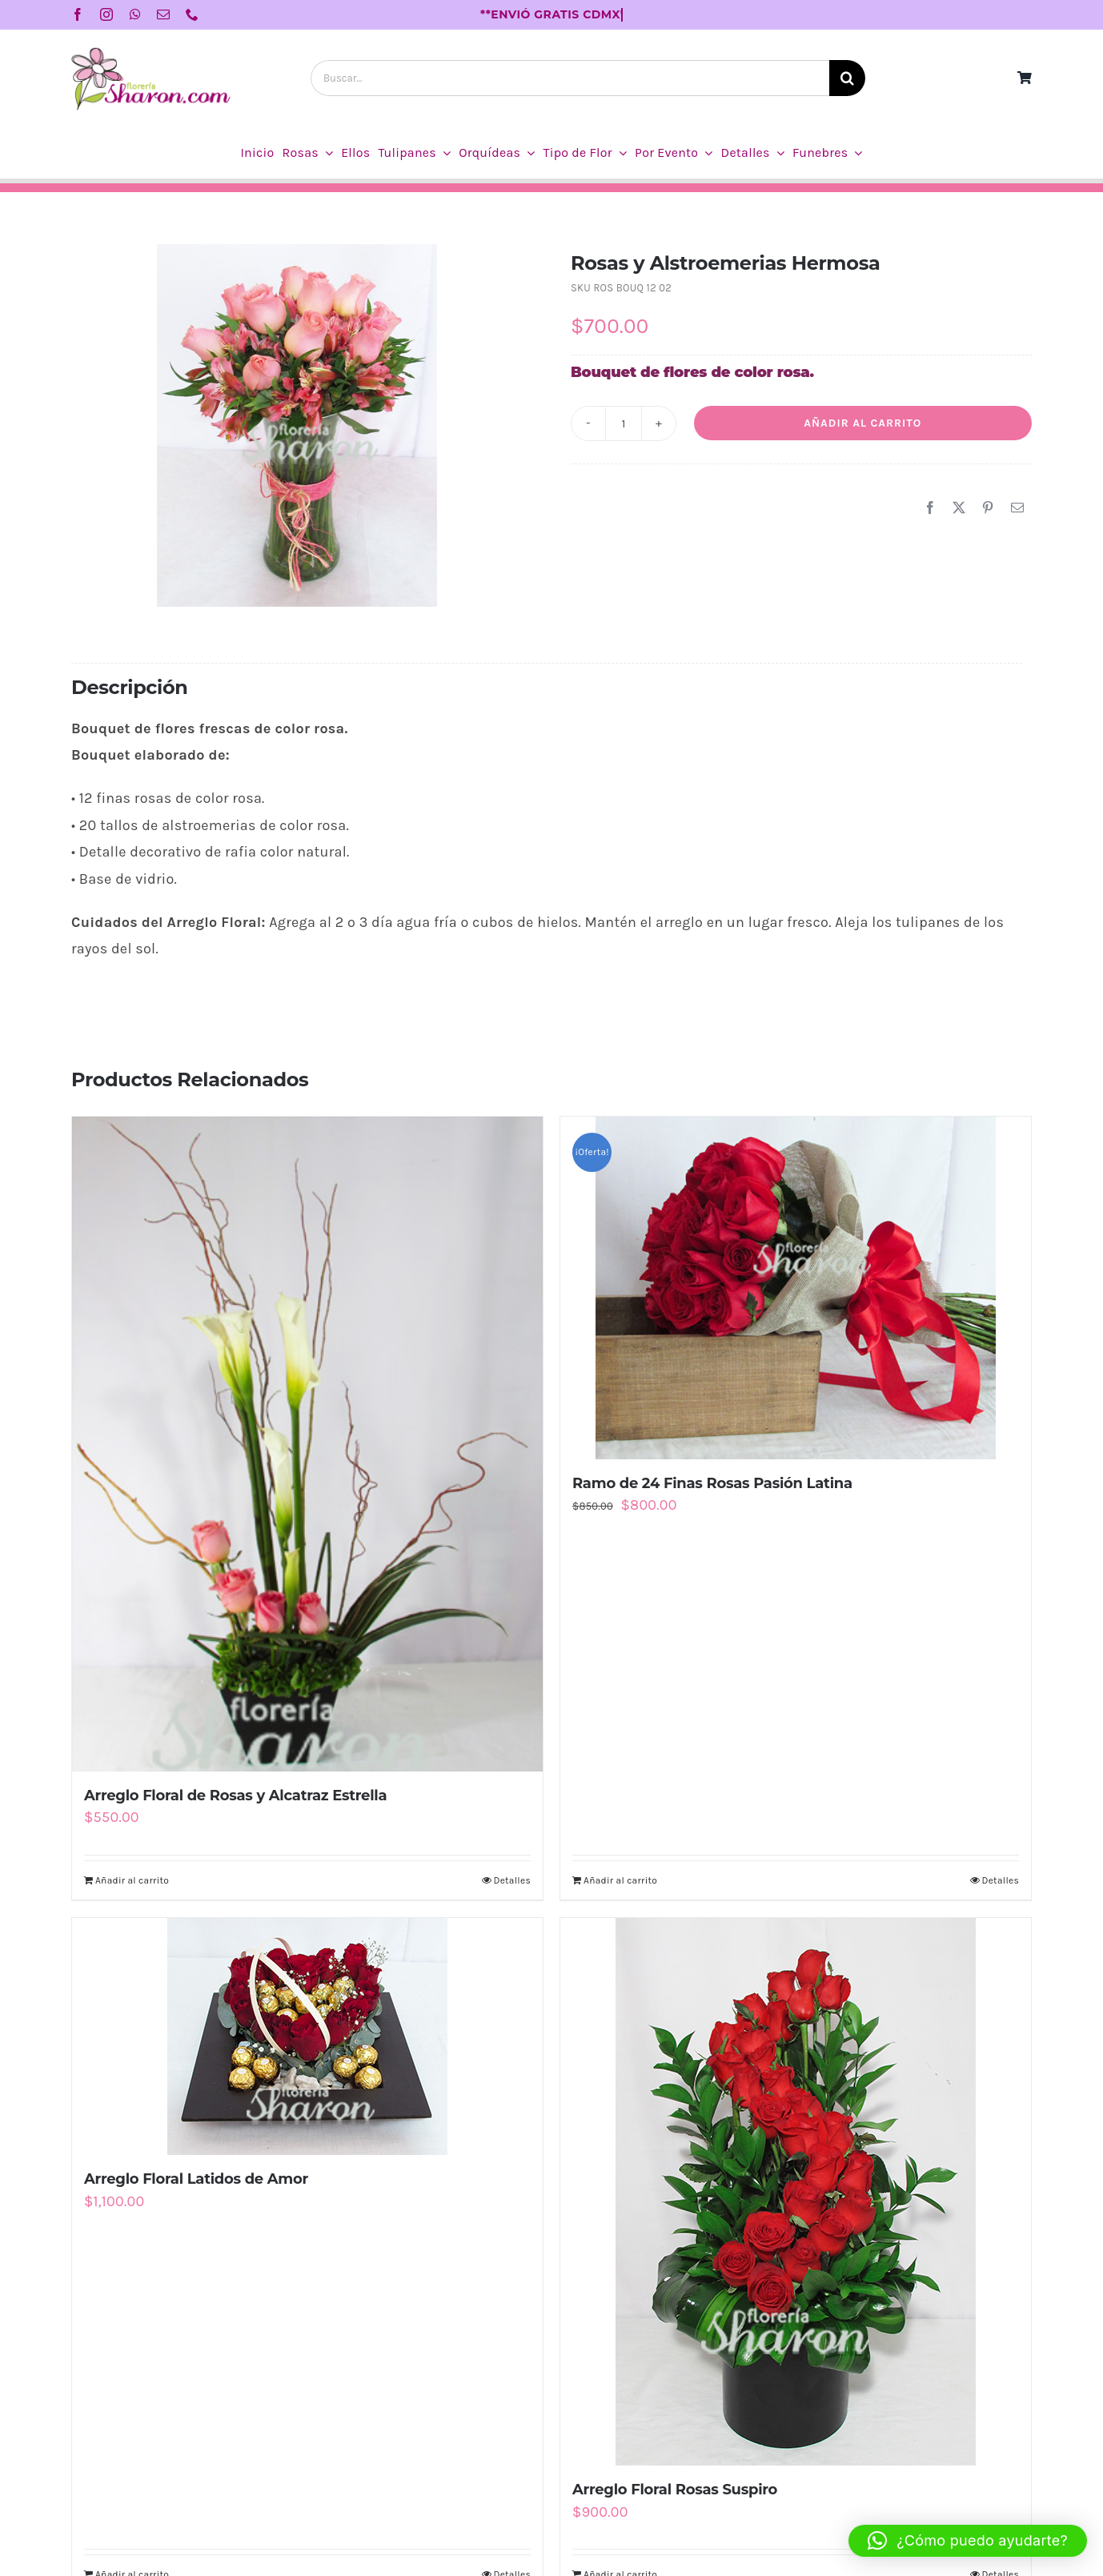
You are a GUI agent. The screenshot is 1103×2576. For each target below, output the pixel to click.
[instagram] (106, 14)
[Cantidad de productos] (623, 423)
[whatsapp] (135, 14)
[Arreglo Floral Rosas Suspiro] (795, 2192)
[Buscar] (847, 78)
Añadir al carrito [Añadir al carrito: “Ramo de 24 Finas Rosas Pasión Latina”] (620, 1880)
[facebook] (77, 14)
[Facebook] (930, 508)
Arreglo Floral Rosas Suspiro (674, 2489)
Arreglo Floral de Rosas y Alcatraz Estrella (235, 1795)
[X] (959, 508)
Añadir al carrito (862, 423)
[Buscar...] (570, 78)
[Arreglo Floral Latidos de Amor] (307, 2036)
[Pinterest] (987, 508)
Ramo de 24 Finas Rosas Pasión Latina (712, 1483)
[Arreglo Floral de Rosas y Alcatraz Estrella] (307, 1444)
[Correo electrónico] (1017, 508)
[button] (967, 2541)
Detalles (512, 1880)
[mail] (163, 14)
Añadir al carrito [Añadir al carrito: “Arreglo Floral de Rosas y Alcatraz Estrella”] (132, 1880)
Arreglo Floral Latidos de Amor (196, 2179)
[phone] (192, 14)
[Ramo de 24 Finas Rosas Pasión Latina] (795, 1288)
